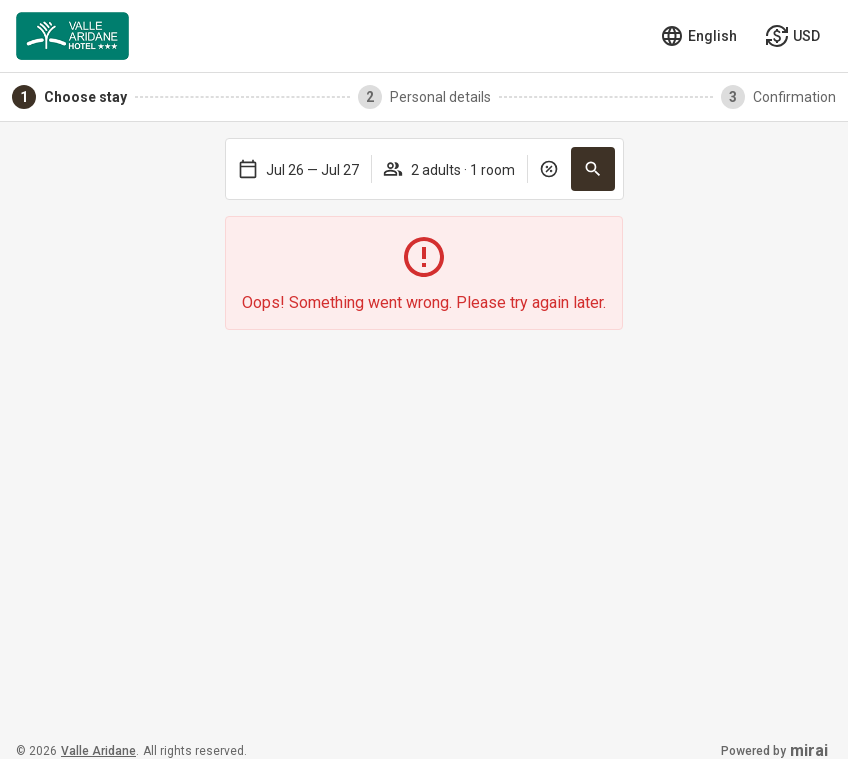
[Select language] (698, 36)
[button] (593, 169)
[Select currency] (792, 36)
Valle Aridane (98, 751)
